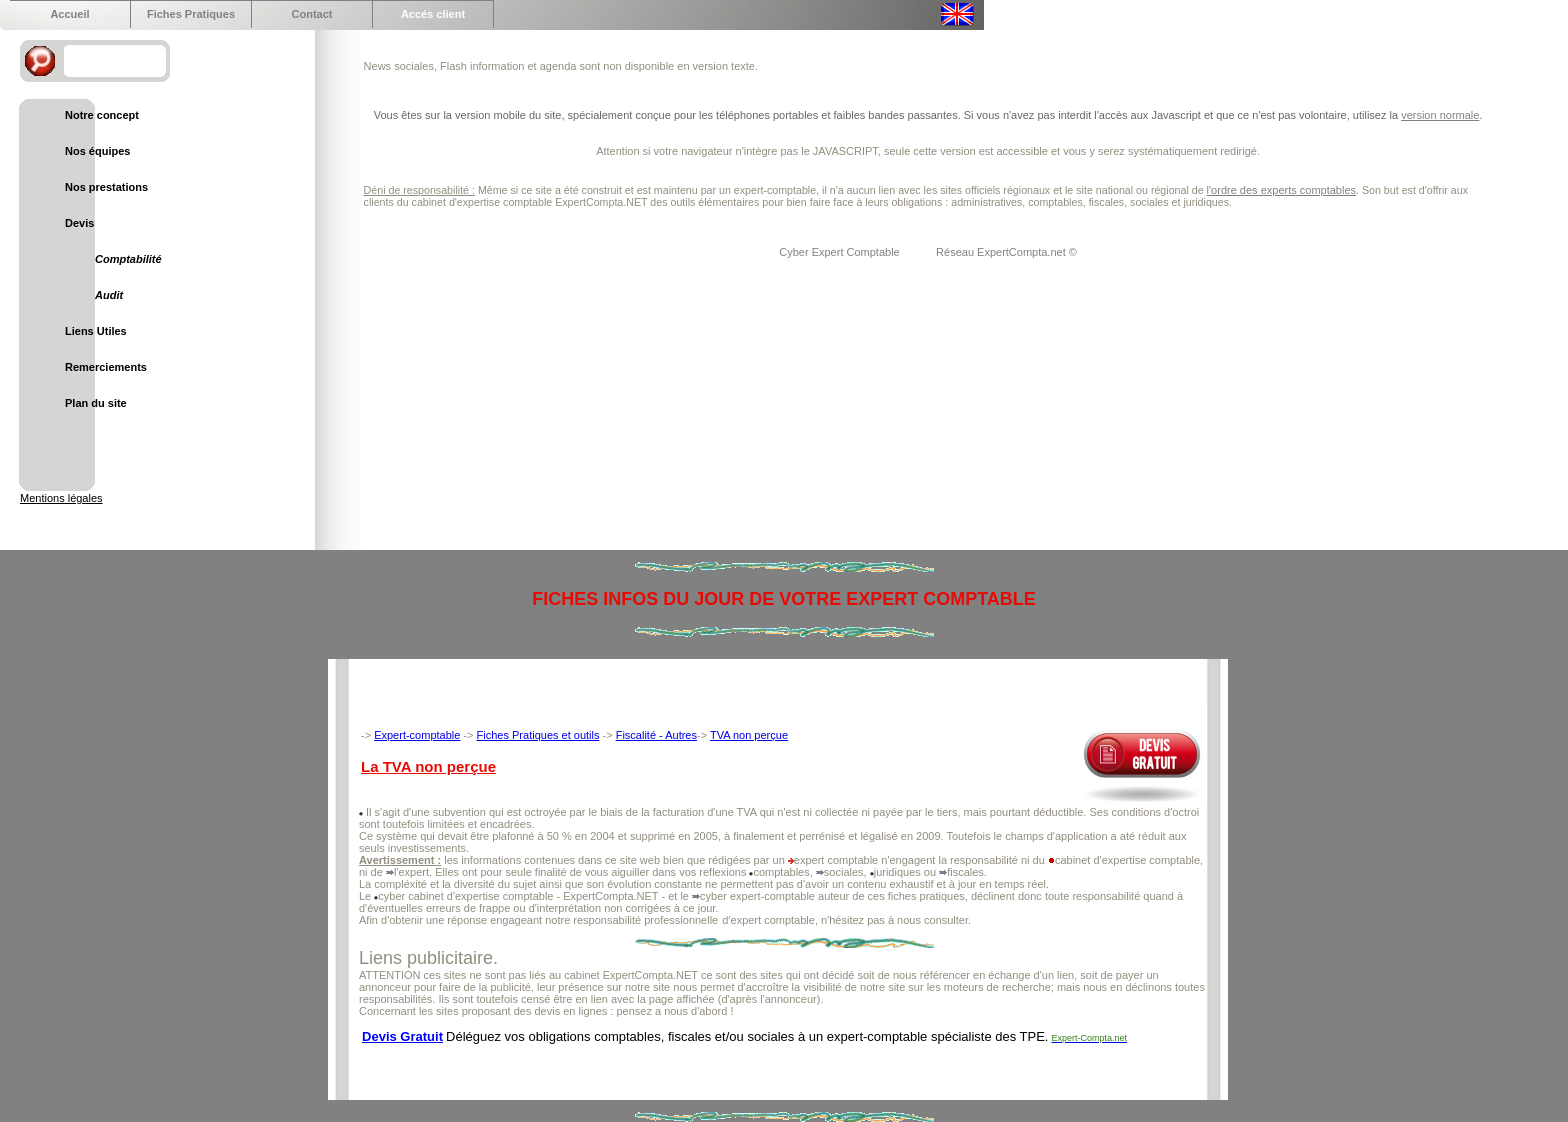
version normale (1440, 115)
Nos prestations (106, 187)
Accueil (69, 14)
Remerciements (106, 367)
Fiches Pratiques (191, 14)
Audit (109, 295)
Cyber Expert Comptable (841, 252)
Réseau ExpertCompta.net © (1006, 252)
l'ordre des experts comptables (1281, 190)
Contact (312, 14)
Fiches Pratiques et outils (538, 735)
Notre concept (102, 115)
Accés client (433, 14)
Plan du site (96, 403)
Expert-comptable (417, 735)
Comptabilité (128, 259)
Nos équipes (97, 151)
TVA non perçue (749, 735)
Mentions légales (61, 498)
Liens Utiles (96, 331)
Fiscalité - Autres (656, 735)
